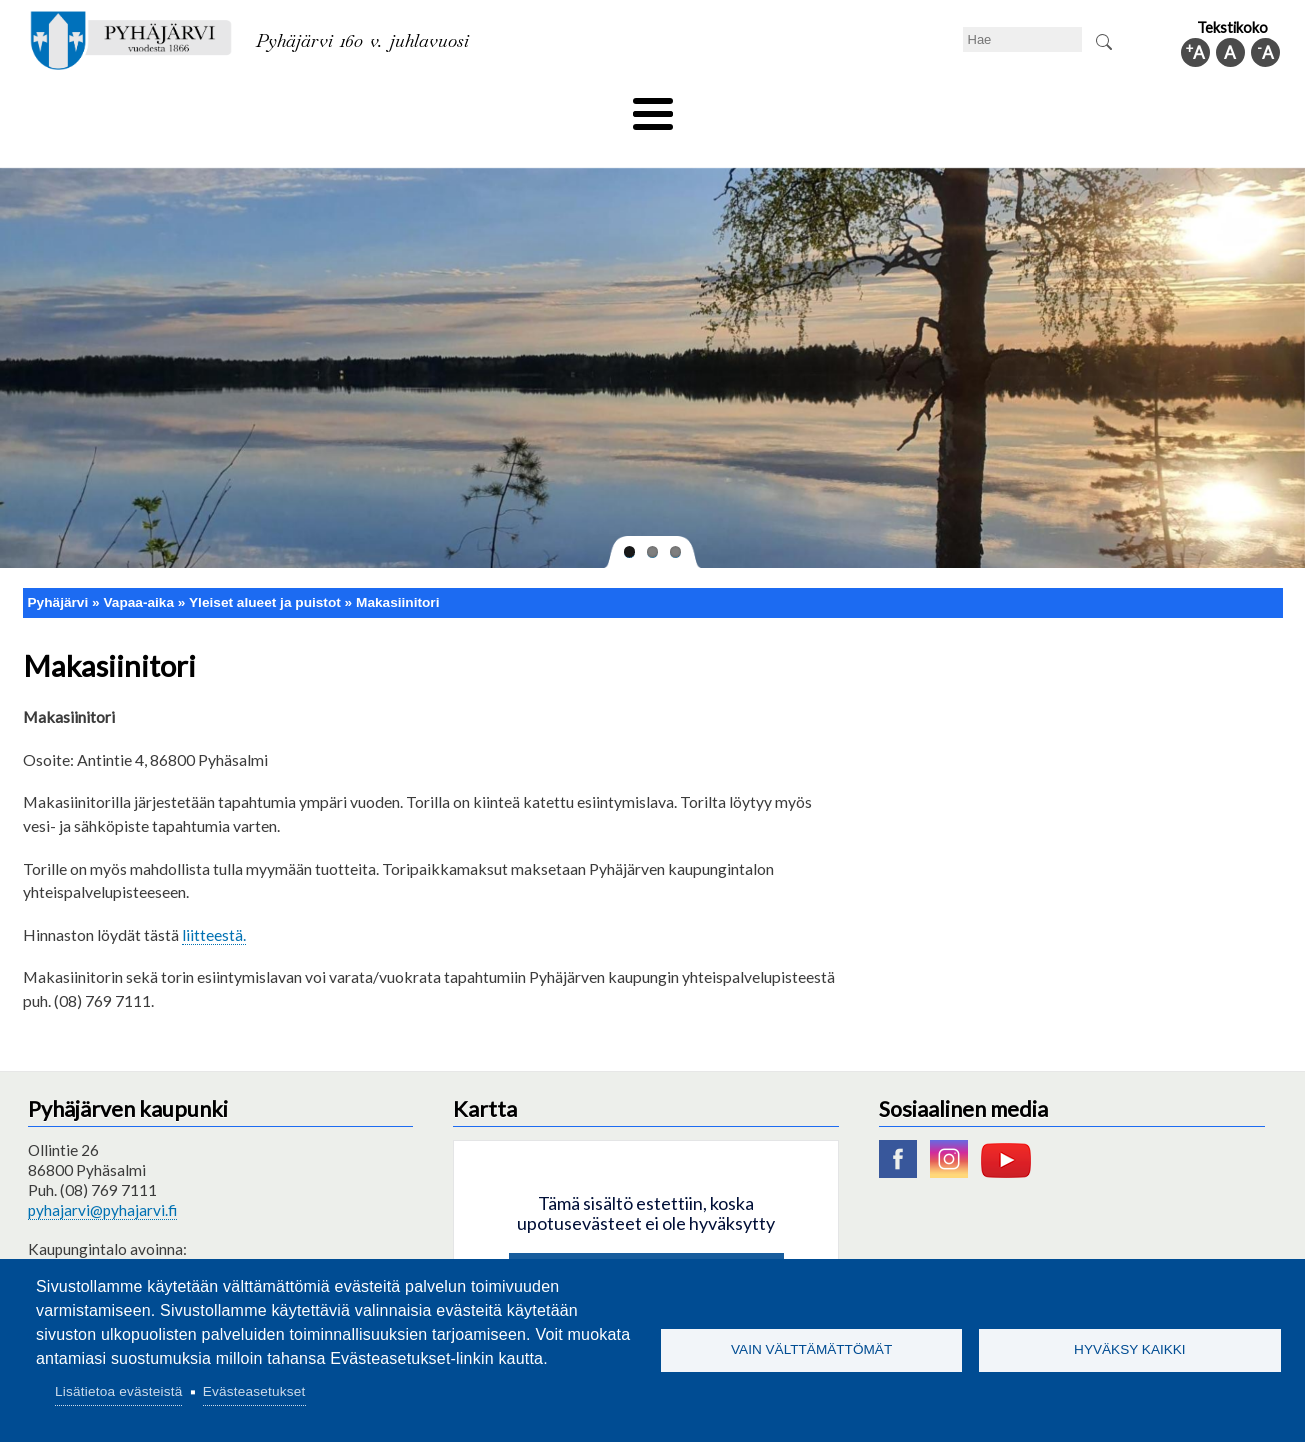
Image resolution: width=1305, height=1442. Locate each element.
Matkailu (760, 107)
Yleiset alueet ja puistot (265, 568)
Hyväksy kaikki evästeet (646, 1243)
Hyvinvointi (654, 107)
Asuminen (211, 107)
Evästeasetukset (254, 1391)
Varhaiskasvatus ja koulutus (373, 107)
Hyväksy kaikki (1130, 1349)
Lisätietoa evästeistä (118, 1391)
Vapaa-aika (540, 107)
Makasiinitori (397, 568)
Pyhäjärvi (58, 568)
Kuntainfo (1093, 107)
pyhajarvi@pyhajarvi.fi (102, 1177)
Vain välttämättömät (811, 1349)
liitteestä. (214, 900)
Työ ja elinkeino (879, 107)
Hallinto (994, 107)
